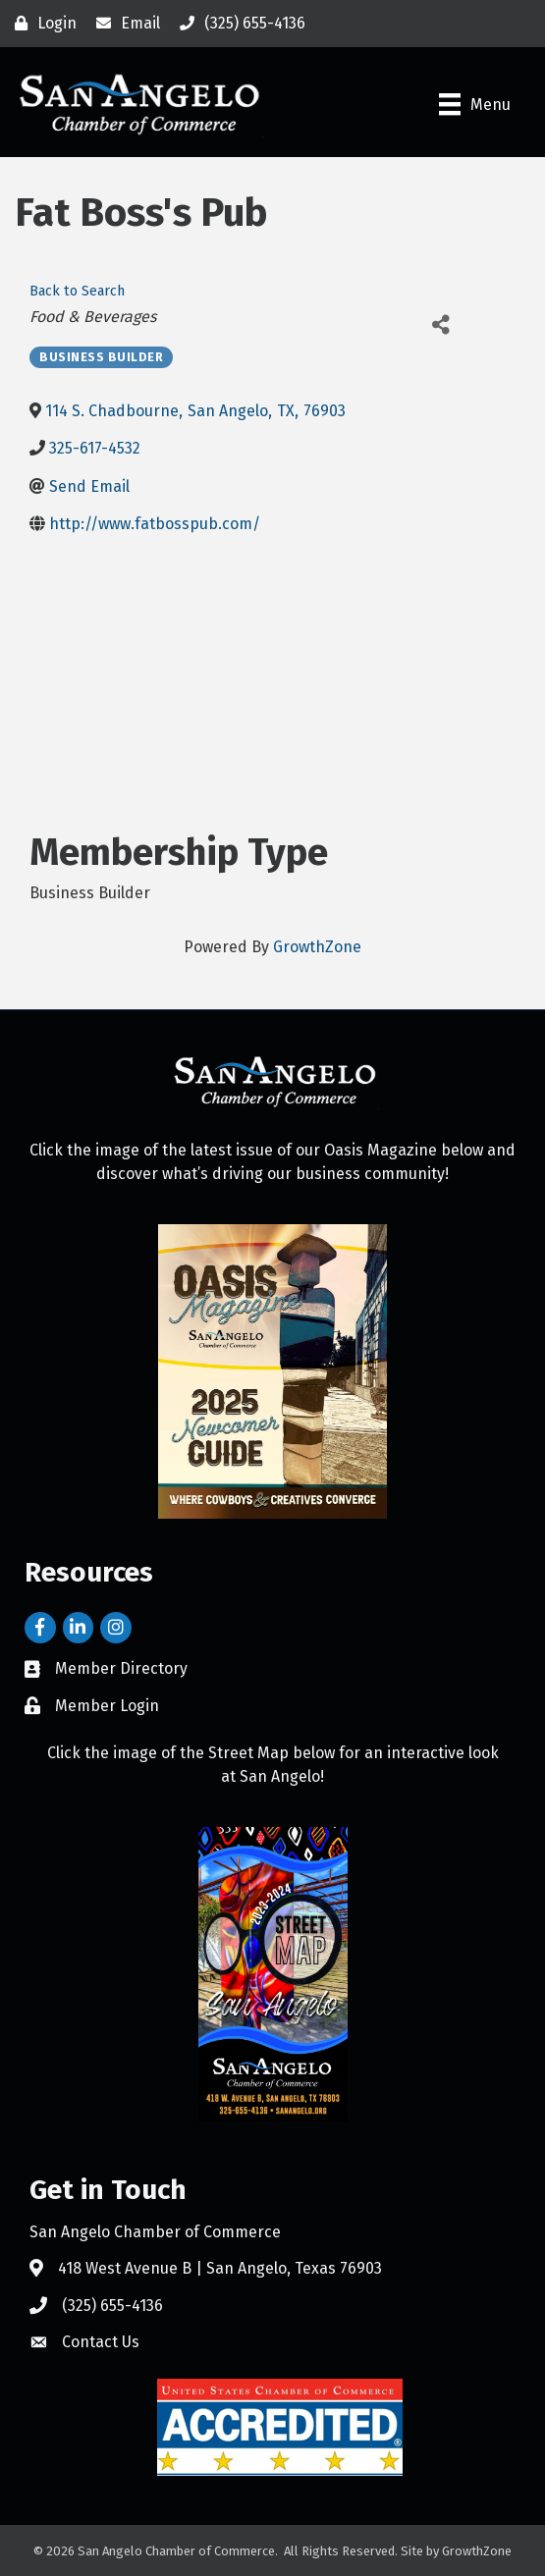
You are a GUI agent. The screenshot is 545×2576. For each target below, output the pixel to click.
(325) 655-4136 (112, 2305)
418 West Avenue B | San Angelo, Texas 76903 (220, 2268)
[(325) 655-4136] (237, 23)
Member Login (107, 1705)
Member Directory (121, 1668)
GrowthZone (317, 947)
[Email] (123, 23)
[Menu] (474, 104)
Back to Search (77, 291)
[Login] (41, 23)
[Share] (440, 324)
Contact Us (100, 2342)
